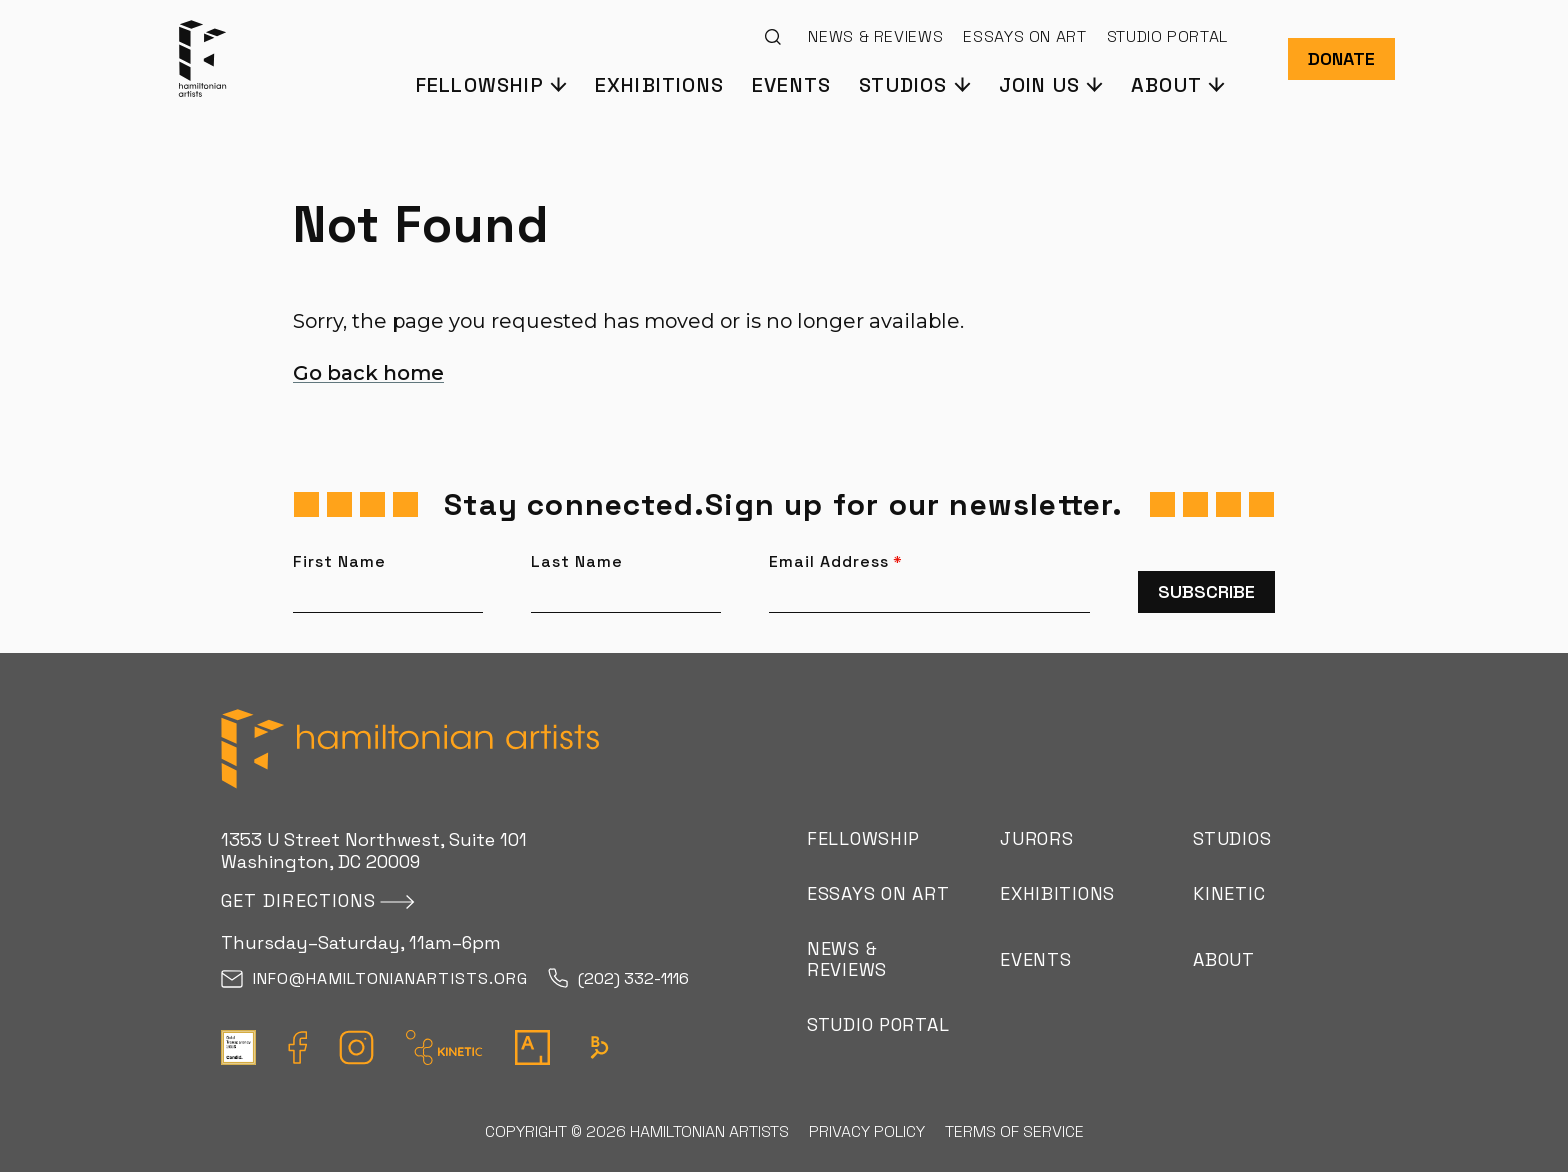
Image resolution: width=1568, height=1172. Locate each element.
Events (791, 84)
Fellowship (863, 838)
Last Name (577, 562)
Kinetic (1229, 893)
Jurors (1036, 838)
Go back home (368, 373)
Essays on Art (1024, 36)
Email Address (836, 562)
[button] (490, 83)
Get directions (298, 900)
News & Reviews (875, 36)
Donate (1341, 58)
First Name (339, 562)
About (1224, 959)
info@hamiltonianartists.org (374, 979)
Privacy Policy (867, 1131)
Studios (1232, 838)
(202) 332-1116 (618, 979)
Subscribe (1206, 591)
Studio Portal (1167, 36)
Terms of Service (1014, 1131)
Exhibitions (659, 84)
